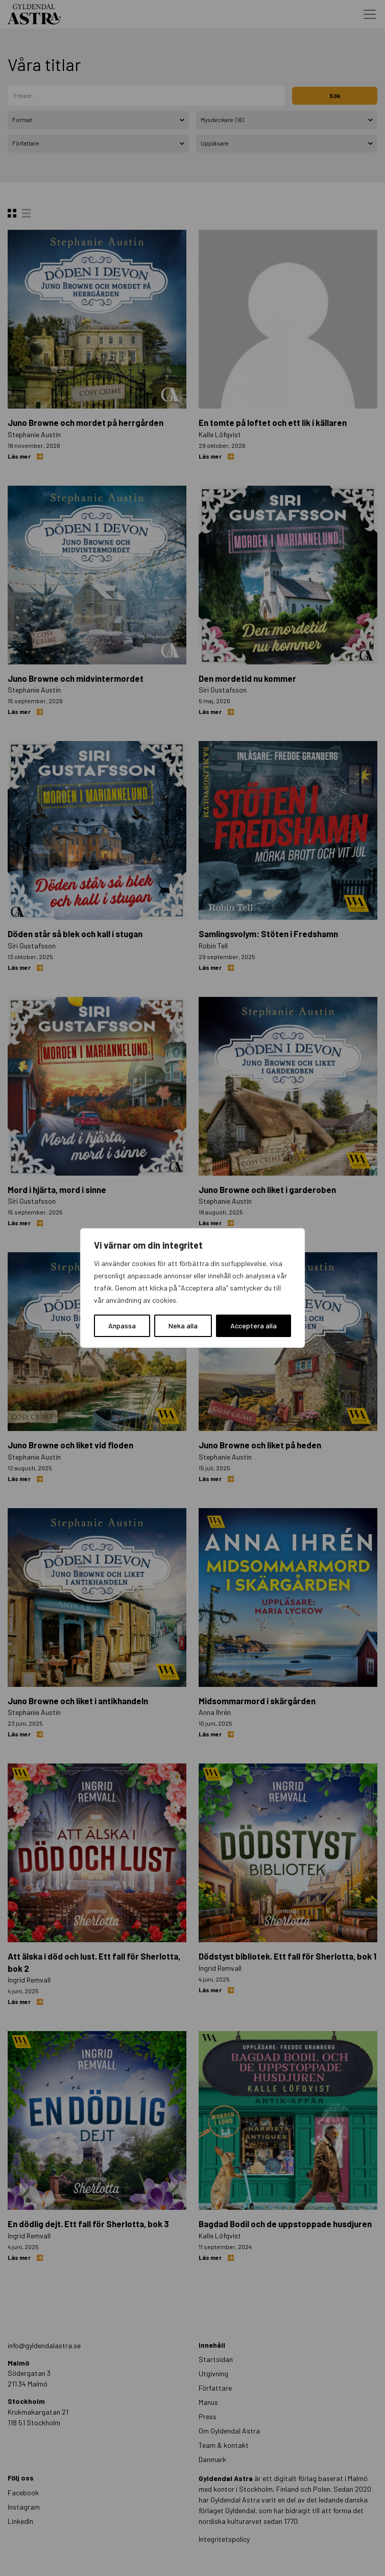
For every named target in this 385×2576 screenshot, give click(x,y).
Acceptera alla (253, 1325)
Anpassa (122, 1325)
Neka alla (183, 1325)
